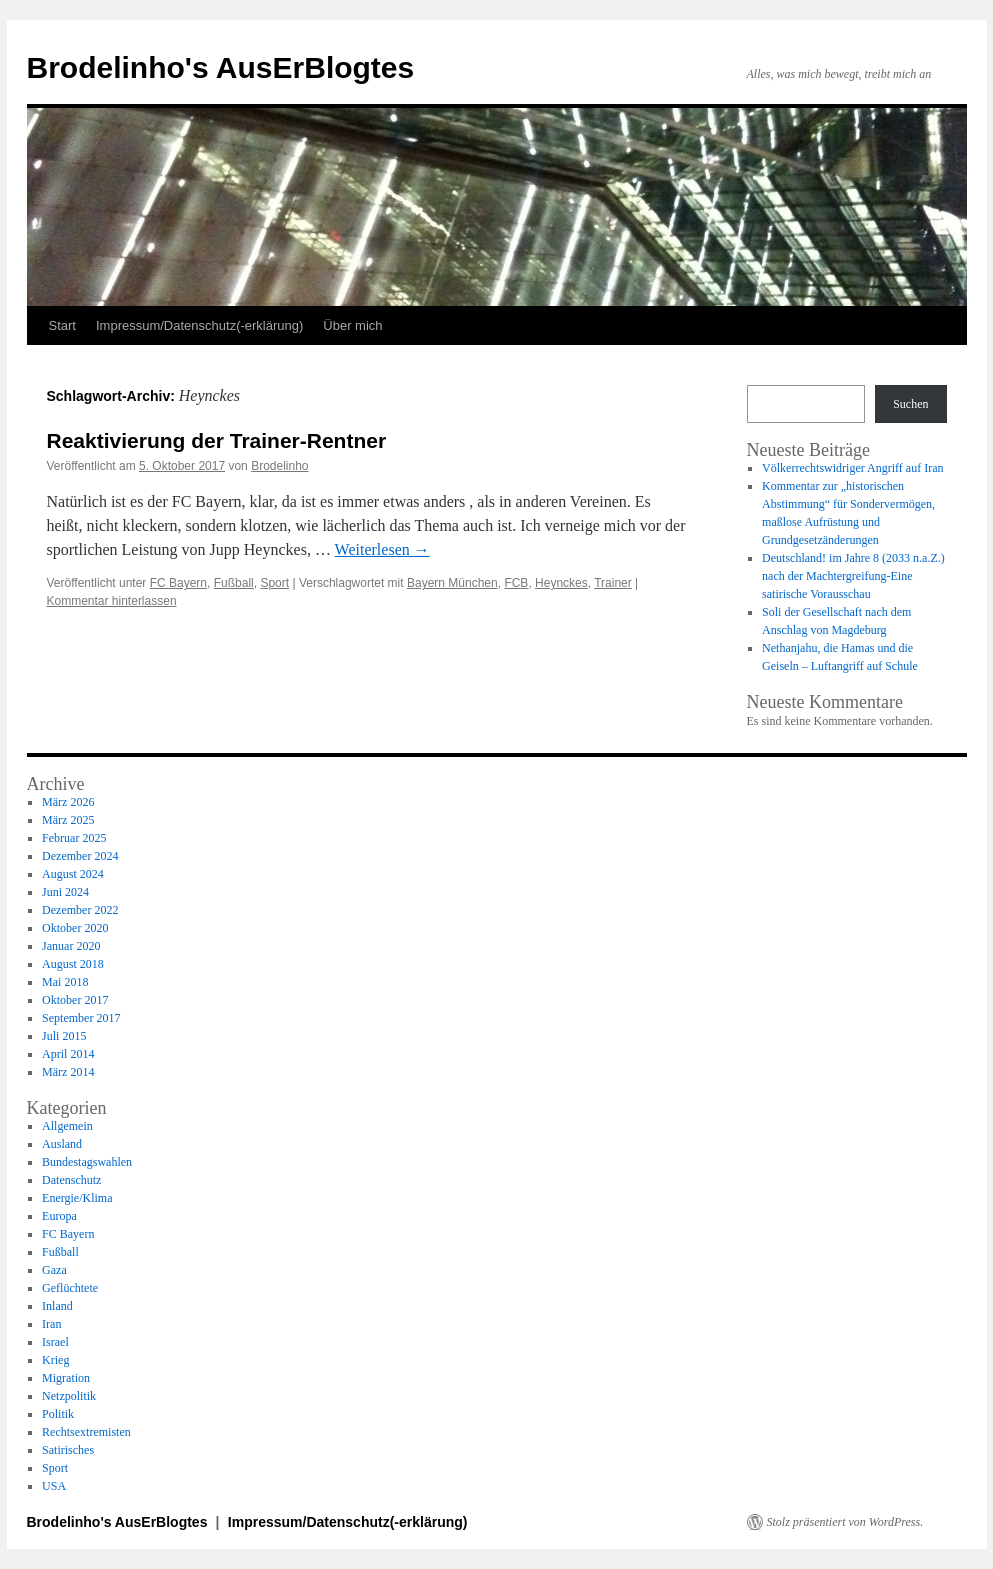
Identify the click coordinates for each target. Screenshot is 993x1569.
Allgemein (67, 1126)
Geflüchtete (70, 1288)
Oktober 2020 (75, 928)
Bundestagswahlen (87, 1162)
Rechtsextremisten (86, 1432)
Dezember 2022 (80, 910)
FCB (516, 583)
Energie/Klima (77, 1198)
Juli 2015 (64, 1036)
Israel (55, 1342)
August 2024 (73, 874)
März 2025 (68, 820)
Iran (51, 1324)
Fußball (234, 583)
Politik (58, 1414)
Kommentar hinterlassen (112, 601)
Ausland (62, 1144)
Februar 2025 (74, 838)
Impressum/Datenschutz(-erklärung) (199, 325)
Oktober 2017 (75, 1000)
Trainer (613, 583)
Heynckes (561, 583)
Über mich (352, 325)
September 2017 (81, 1018)
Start (62, 325)
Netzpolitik (69, 1396)
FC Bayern (178, 583)
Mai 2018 (65, 982)
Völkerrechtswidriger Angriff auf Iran (852, 468)
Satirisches (68, 1450)
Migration (66, 1378)
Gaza (54, 1270)
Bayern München (452, 583)
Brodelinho (279, 466)
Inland (57, 1306)
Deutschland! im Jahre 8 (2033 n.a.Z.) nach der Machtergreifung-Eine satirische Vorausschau (853, 576)
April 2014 (68, 1054)
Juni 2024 (65, 892)
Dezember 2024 (80, 856)
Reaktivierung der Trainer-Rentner (217, 440)
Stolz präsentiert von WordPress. (845, 1522)
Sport (274, 583)
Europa (59, 1216)
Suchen (910, 404)
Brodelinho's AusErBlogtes (221, 67)
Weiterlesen (382, 549)
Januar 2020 (71, 946)
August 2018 (73, 964)
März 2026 (68, 802)
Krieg (55, 1360)
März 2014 (68, 1072)
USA (54, 1486)
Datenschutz (71, 1180)
